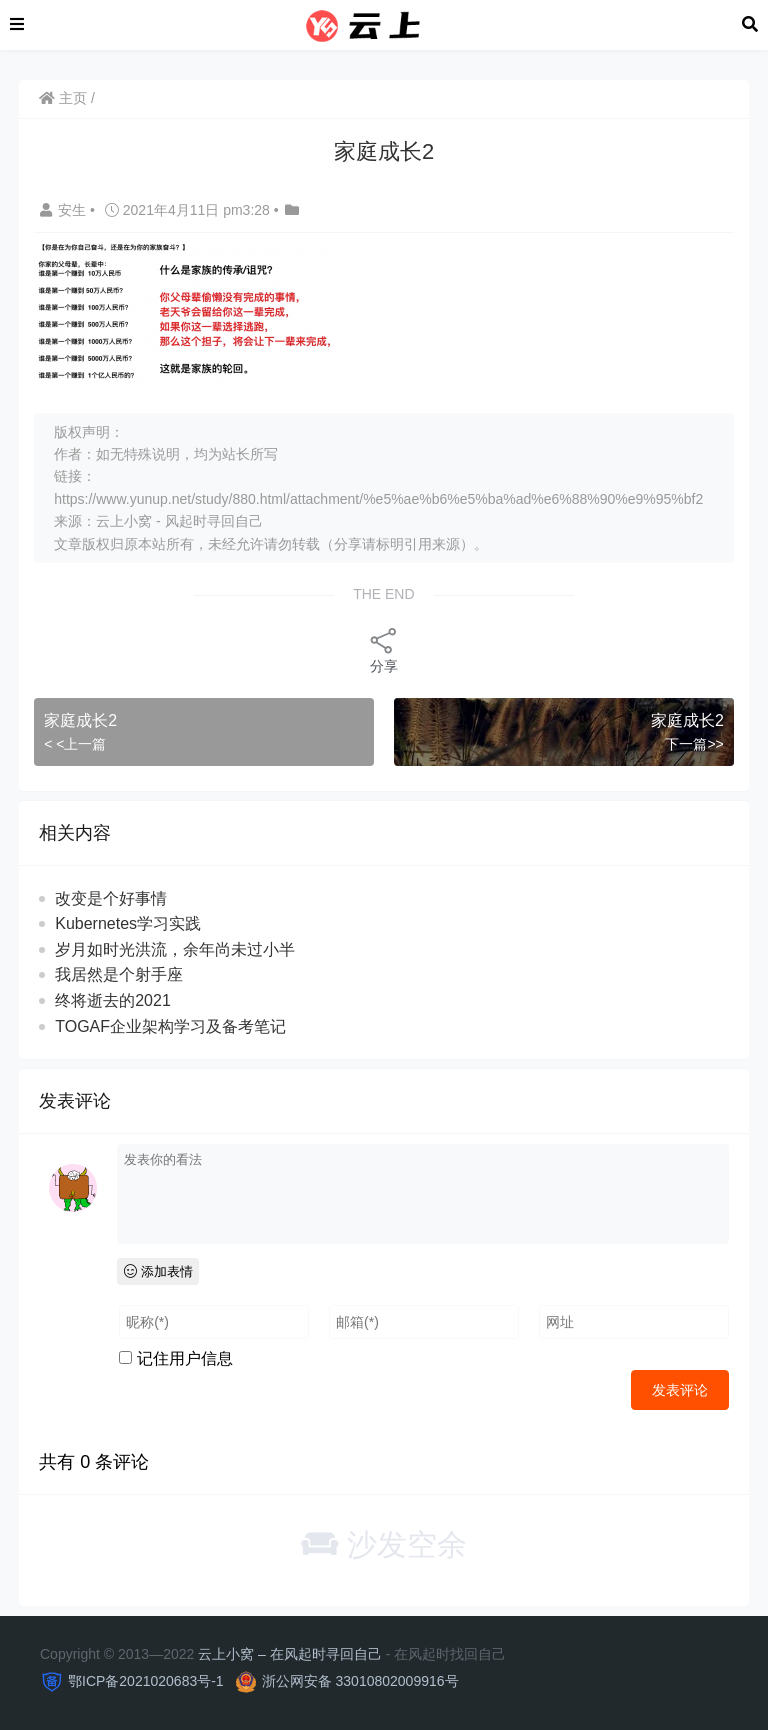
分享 (384, 649)
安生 (65, 210)
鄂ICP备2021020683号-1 (146, 1681)
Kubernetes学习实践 (128, 923)
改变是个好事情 (111, 898)
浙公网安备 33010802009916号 (360, 1681)
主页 (63, 98)
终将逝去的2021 (113, 1000)
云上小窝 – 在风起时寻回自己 (290, 1654)
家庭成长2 (80, 720)
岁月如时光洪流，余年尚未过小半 (175, 949)
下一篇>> (694, 744)
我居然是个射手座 (119, 974)
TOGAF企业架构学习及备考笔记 (170, 1026)
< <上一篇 (75, 744)
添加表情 (158, 1271)
